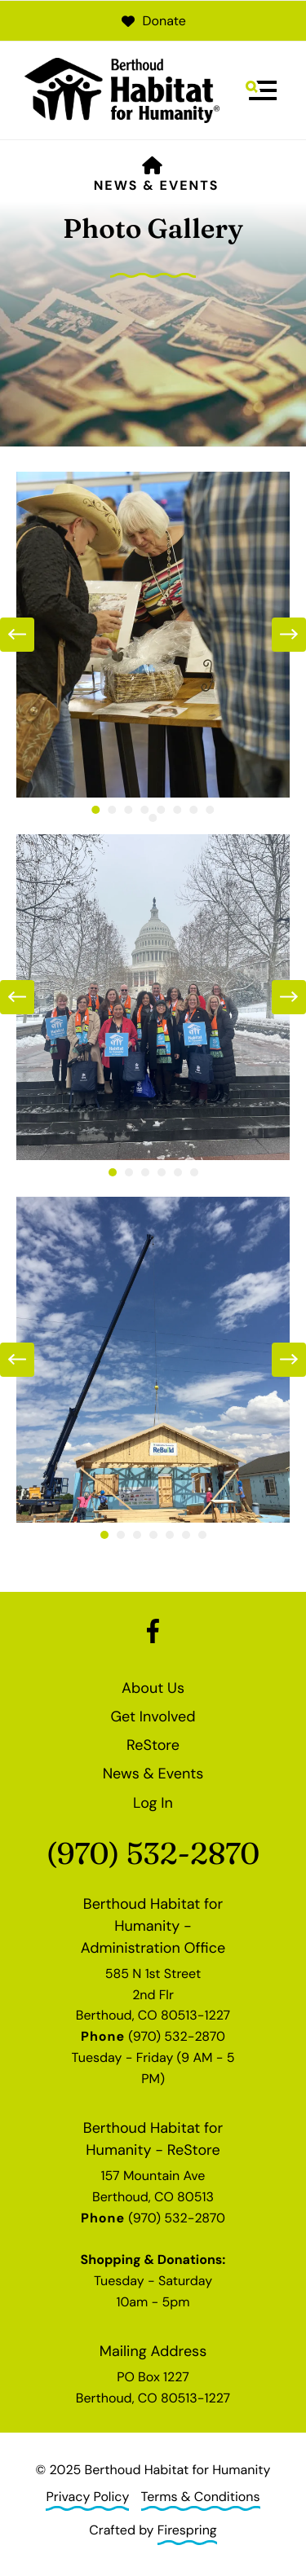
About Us (153, 1688)
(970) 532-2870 (153, 1853)
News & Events (157, 185)
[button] (261, 90)
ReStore (153, 1745)
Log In (153, 1803)
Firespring (187, 2530)
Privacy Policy (87, 2496)
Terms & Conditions (200, 2496)
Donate (153, 20)
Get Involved (152, 1716)
